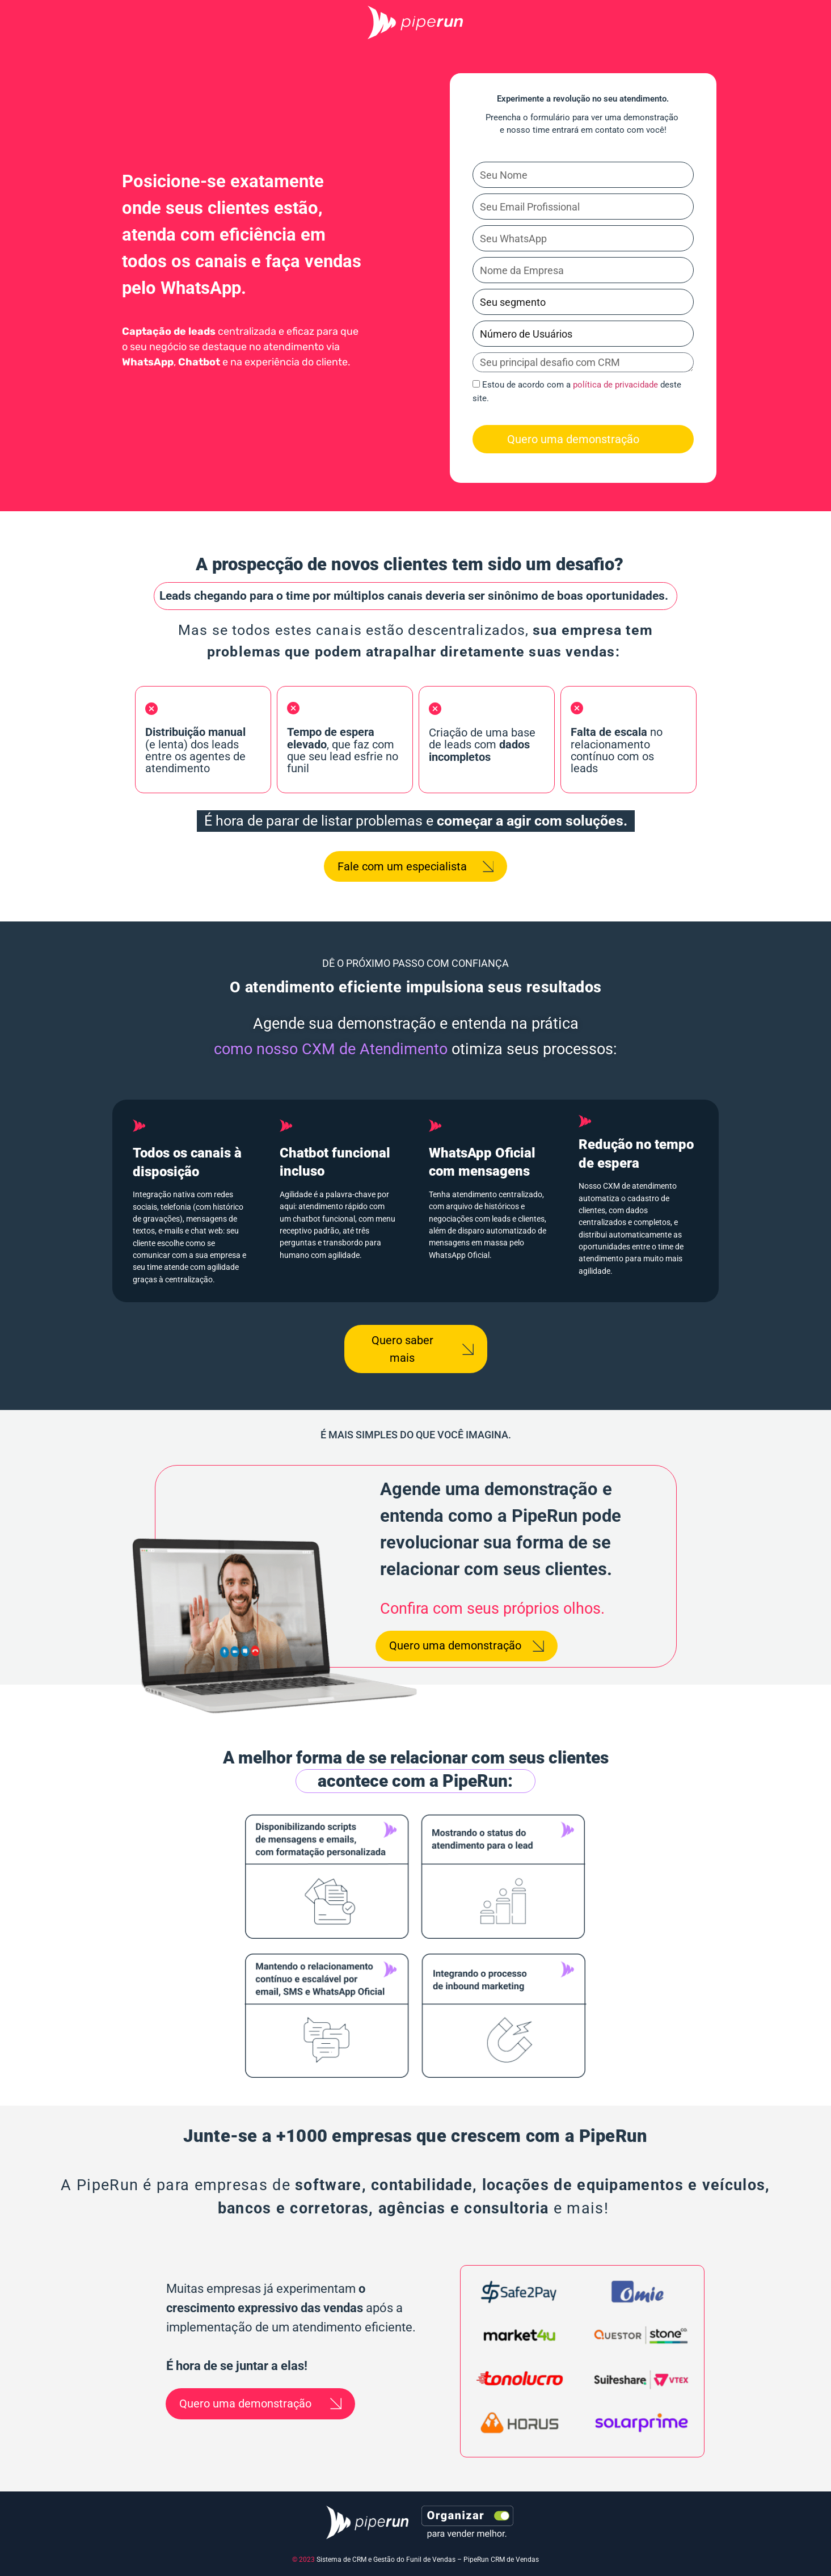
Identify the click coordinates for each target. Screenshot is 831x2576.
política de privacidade (615, 385)
